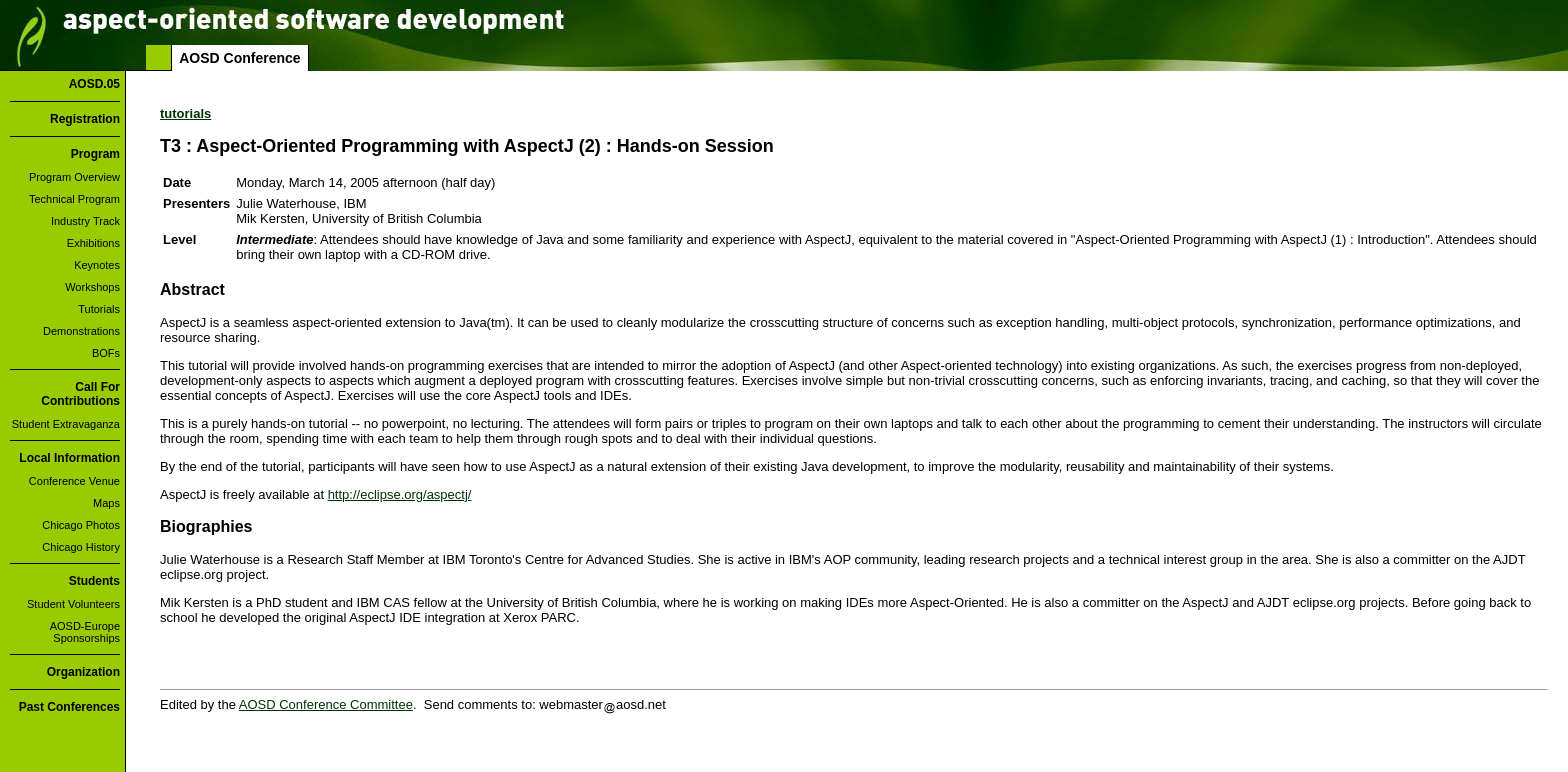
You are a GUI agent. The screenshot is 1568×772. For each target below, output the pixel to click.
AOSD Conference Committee (326, 704)
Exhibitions (93, 243)
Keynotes (97, 265)
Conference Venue (74, 481)
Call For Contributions (80, 394)
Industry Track (85, 221)
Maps (106, 503)
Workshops (92, 287)
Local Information (69, 458)
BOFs (106, 353)
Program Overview (74, 177)
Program (95, 154)
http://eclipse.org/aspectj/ (400, 494)
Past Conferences (69, 707)
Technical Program (74, 199)
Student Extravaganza (66, 424)
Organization (83, 672)
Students (94, 581)
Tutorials (99, 309)
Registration (85, 119)
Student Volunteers (73, 604)
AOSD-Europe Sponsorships (85, 632)
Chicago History (81, 547)
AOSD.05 (94, 84)
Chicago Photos (81, 525)
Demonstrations (81, 331)
